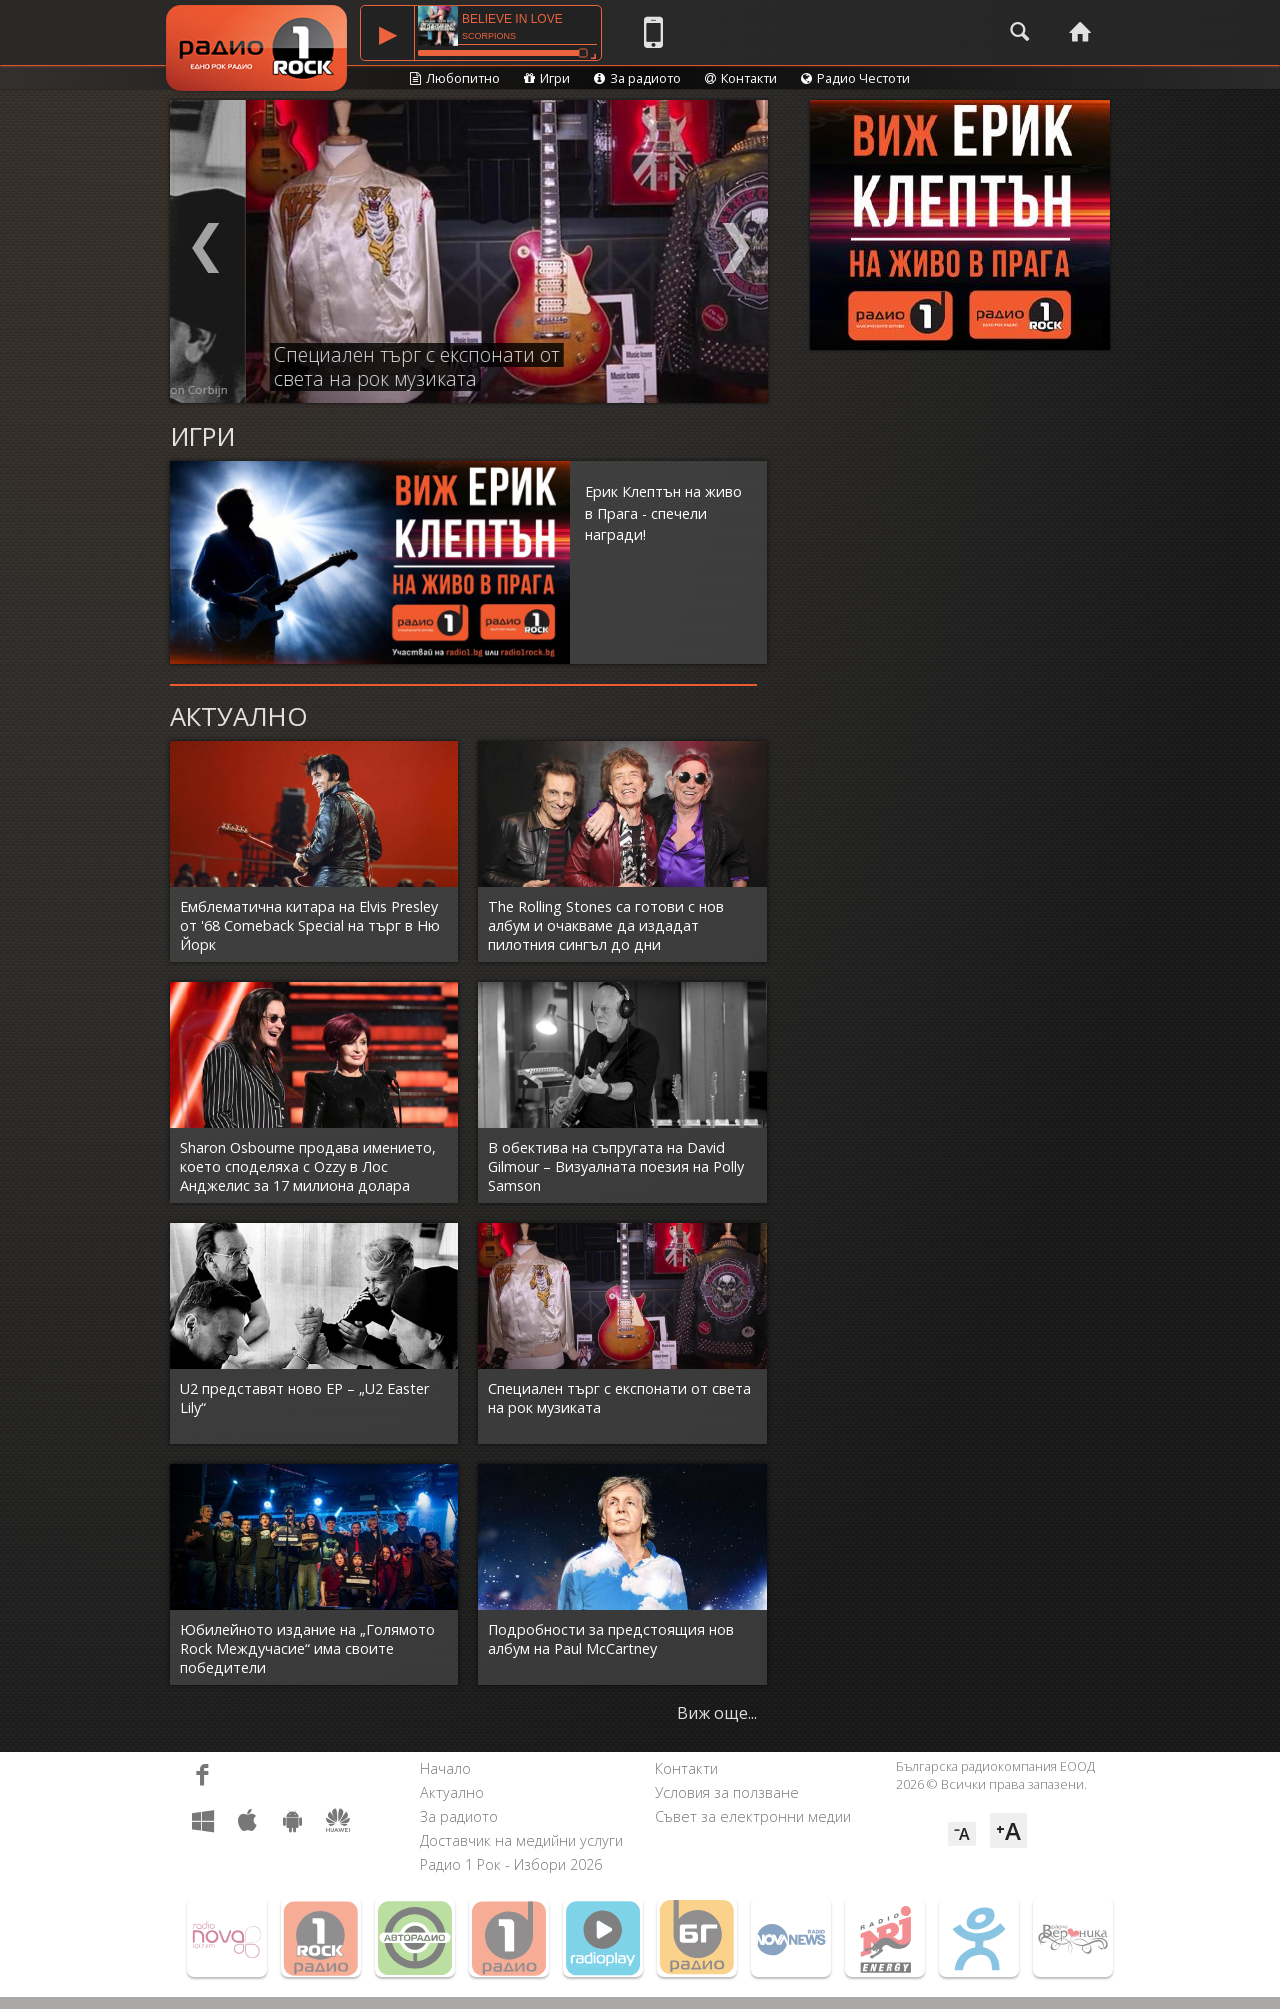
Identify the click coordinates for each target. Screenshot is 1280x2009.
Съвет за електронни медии (753, 1816)
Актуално (452, 1792)
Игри (547, 78)
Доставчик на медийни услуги (521, 1840)
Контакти (741, 78)
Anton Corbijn (284, 389)
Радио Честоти (855, 78)
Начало (445, 1768)
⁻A (962, 1834)
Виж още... (717, 1713)
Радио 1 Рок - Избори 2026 (511, 1864)
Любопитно (455, 78)
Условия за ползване (727, 1792)
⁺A (1008, 1830)
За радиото (637, 78)
